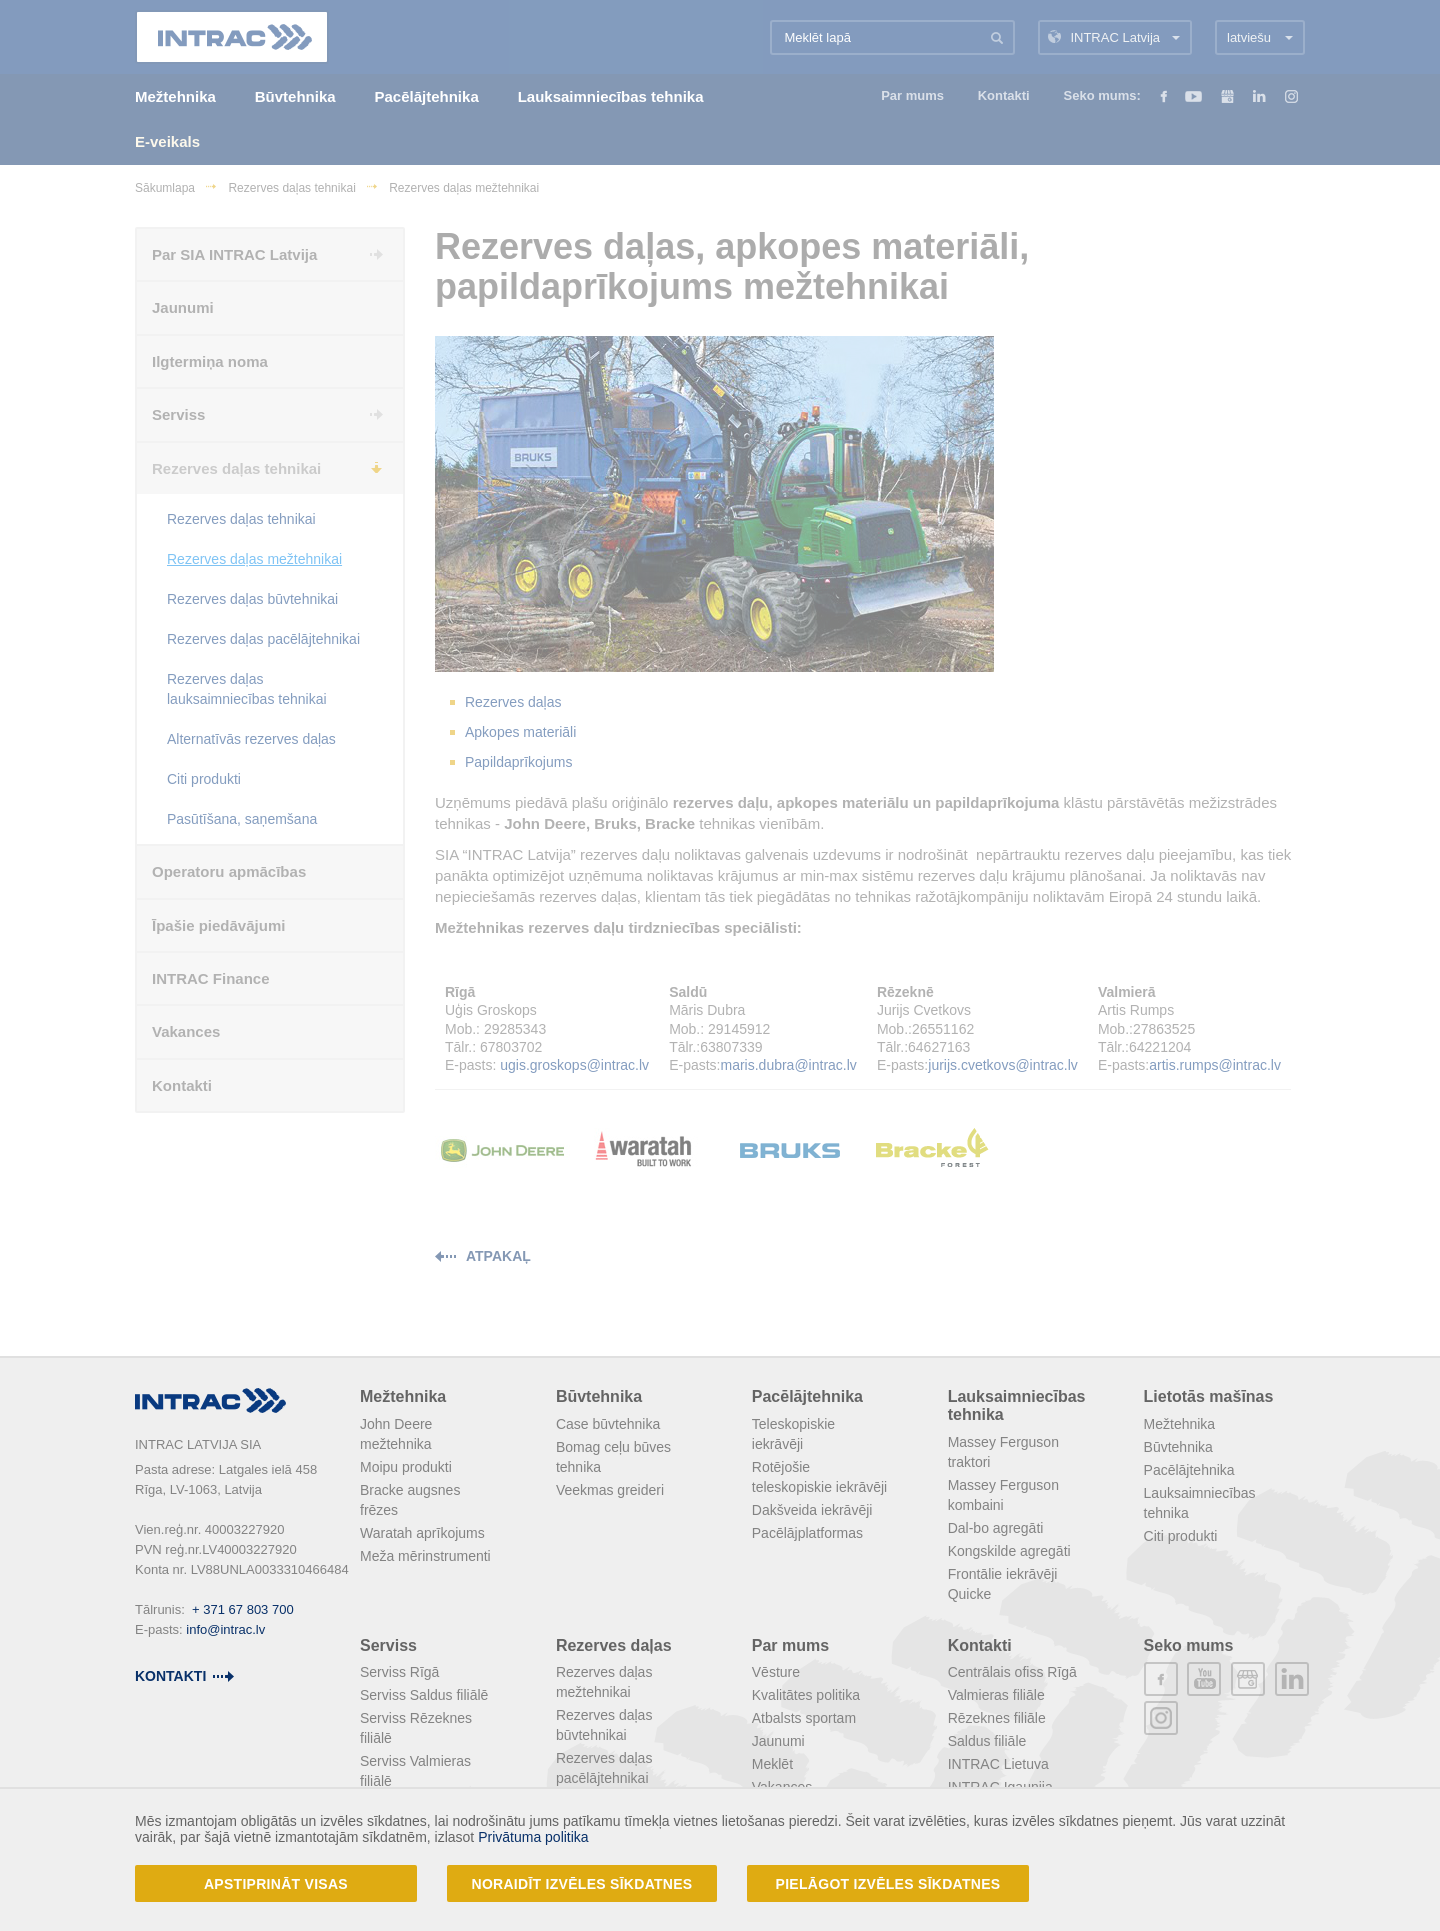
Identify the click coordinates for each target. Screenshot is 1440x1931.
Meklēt (772, 1764)
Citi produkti (1181, 1536)
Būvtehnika (599, 1396)
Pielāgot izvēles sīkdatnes (888, 1884)
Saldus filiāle (987, 1741)
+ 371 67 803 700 (243, 1609)
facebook (1161, 1679)
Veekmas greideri (610, 1490)
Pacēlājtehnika (807, 1396)
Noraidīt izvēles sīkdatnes (582, 1884)
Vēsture (776, 1672)
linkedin (1292, 1679)
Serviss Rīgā (399, 1672)
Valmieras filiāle (996, 1695)
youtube (1204, 1679)
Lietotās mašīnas (1209, 1396)
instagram (1161, 1718)
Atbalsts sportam (804, 1718)
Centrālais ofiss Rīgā (1012, 1672)
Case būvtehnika (608, 1424)
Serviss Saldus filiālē (424, 1695)
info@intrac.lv (225, 1629)
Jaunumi (778, 1741)
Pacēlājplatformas (807, 1533)
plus (1248, 1679)
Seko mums (1189, 1645)
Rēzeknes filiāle (997, 1718)
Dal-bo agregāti (996, 1528)
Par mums (790, 1645)
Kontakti (980, 1645)
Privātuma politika (533, 1837)
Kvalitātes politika (806, 1695)
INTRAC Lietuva (998, 1764)
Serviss (388, 1645)
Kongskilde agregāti (1009, 1551)
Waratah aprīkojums (422, 1533)
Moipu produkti (406, 1467)
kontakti (170, 1676)
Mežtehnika (403, 1396)
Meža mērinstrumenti (425, 1556)
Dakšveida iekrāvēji (812, 1510)
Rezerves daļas (614, 1645)
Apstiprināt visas (276, 1884)
